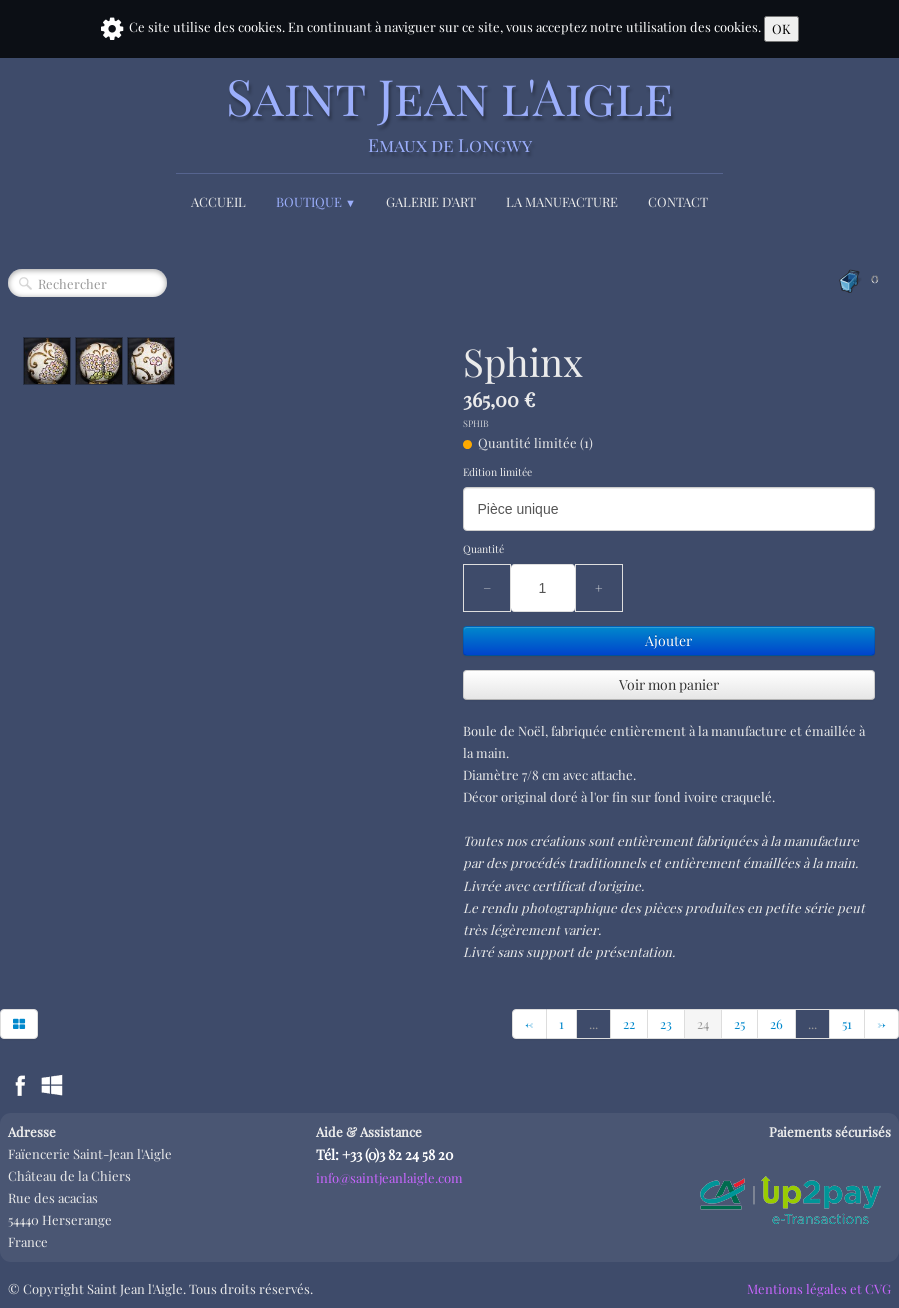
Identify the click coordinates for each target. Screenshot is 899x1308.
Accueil (218, 201)
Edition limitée (497, 472)
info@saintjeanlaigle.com (389, 1177)
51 (847, 1023)
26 (776, 1023)
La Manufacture (562, 201)
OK (781, 28)
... (593, 1023)
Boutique (316, 201)
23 (666, 1023)
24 (703, 1023)
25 (739, 1023)
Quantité (483, 549)
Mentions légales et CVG (819, 1288)
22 (629, 1023)
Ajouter (668, 640)
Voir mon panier (669, 684)
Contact (678, 201)
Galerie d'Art (431, 201)
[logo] (450, 112)
